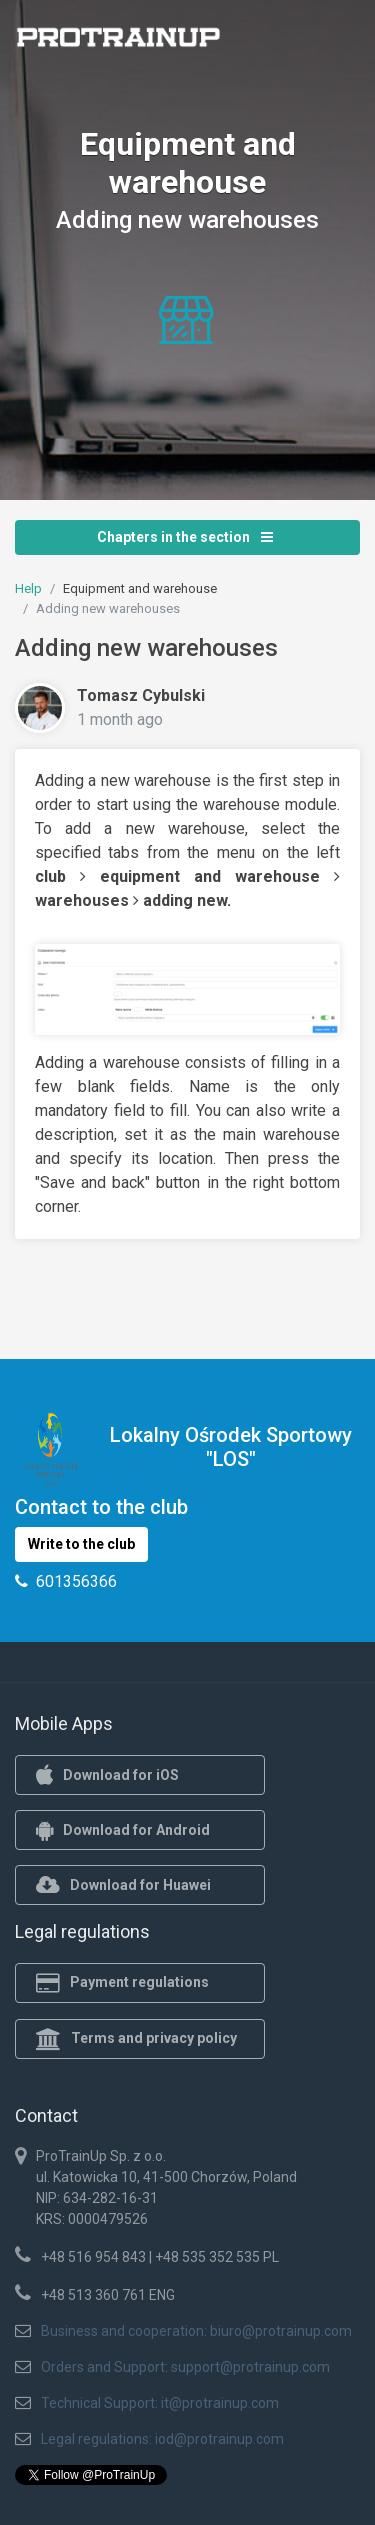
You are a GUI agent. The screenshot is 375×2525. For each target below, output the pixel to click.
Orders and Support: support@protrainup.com (185, 2367)
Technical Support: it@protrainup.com (160, 2403)
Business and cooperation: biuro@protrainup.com (196, 2331)
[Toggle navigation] (333, 43)
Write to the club (81, 1544)
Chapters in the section (185, 537)
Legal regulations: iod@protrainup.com (162, 2439)
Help (28, 588)
